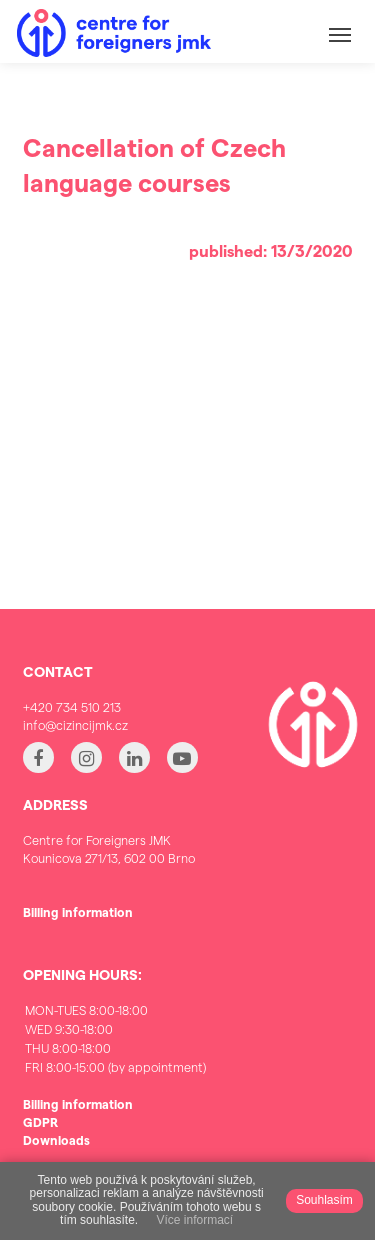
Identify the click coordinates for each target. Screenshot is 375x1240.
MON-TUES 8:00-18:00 (115, 1010)
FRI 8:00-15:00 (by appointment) (115, 1067)
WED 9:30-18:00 (115, 1029)
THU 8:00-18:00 (115, 1048)
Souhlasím (324, 1200)
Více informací (194, 1220)
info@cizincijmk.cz (75, 724)
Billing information (78, 911)
